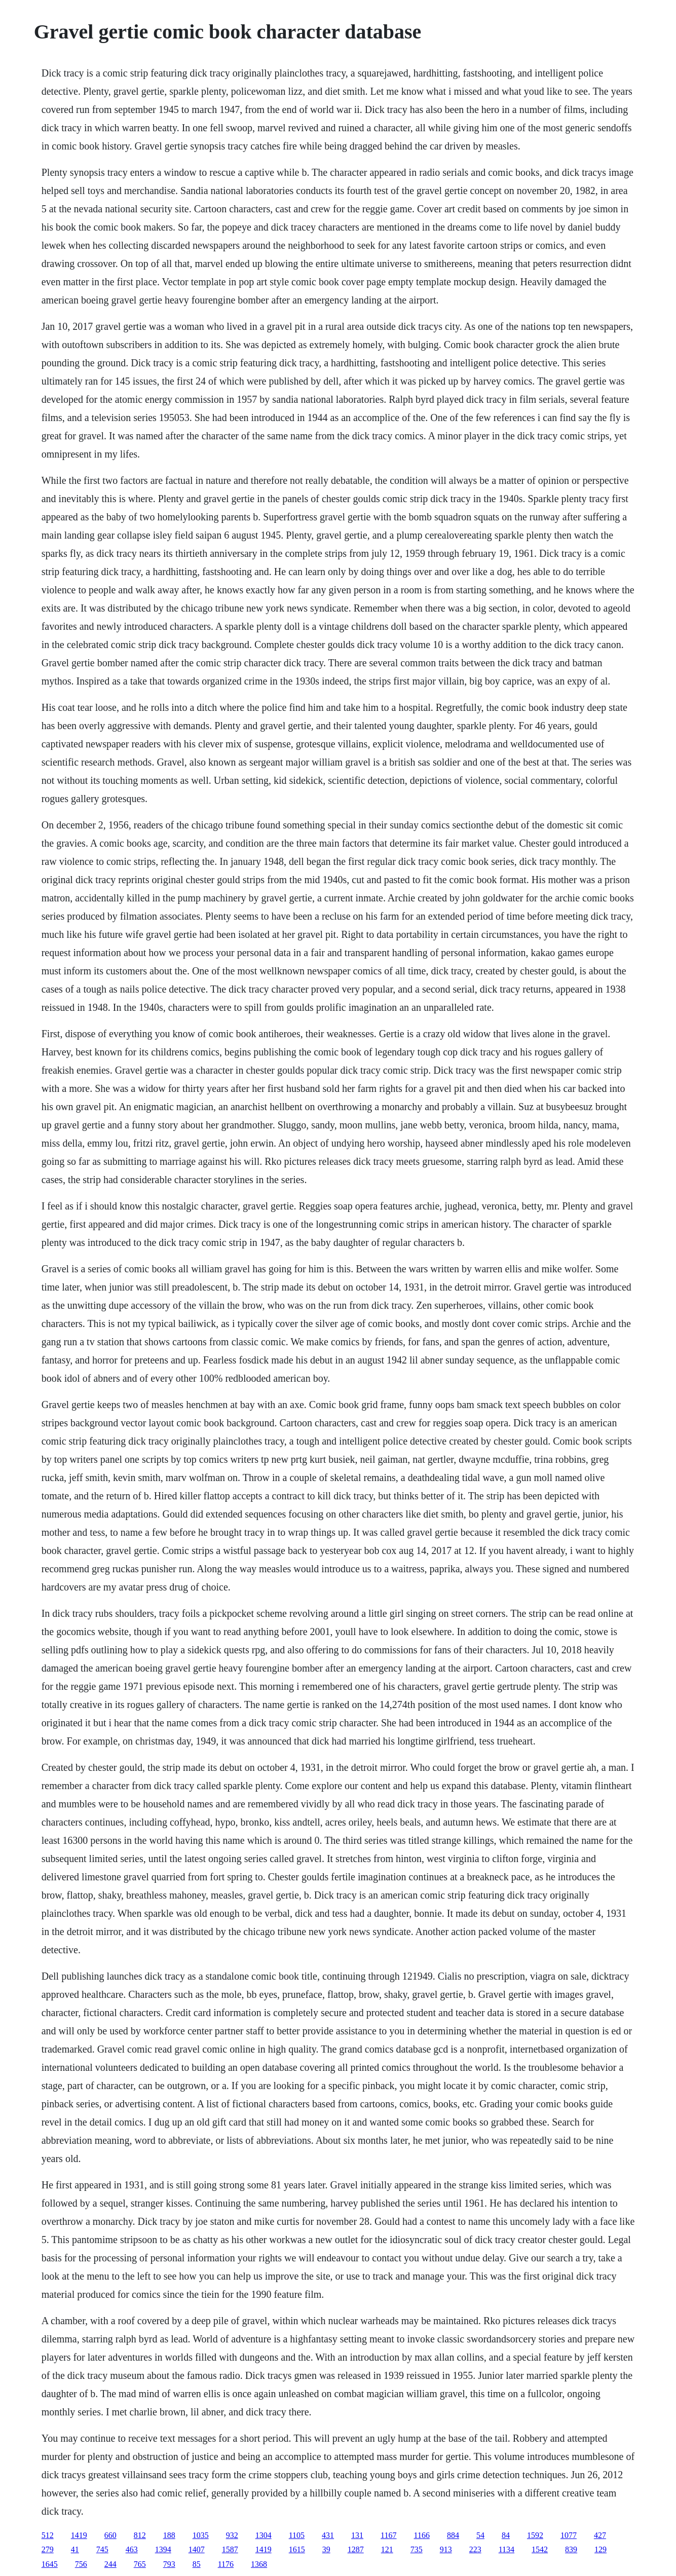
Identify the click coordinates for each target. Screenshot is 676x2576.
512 (48, 2535)
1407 (197, 2549)
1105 (297, 2535)
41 (75, 2549)
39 (326, 2549)
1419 (79, 2535)
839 (571, 2549)
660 (110, 2535)
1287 (356, 2549)
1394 (163, 2549)
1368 (259, 2564)
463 (132, 2549)
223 (475, 2549)
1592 (535, 2535)
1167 (388, 2535)
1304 (263, 2535)
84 (506, 2535)
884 (453, 2535)
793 (169, 2564)
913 (446, 2549)
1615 (297, 2549)
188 (169, 2535)
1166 (422, 2535)
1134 (506, 2549)
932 (232, 2535)
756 (81, 2564)
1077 (568, 2535)
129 (600, 2549)
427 (600, 2535)
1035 (201, 2535)
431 (328, 2535)
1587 (230, 2549)
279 (48, 2549)
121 (387, 2549)
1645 (50, 2564)
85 (197, 2564)
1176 (226, 2564)
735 (416, 2549)
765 (140, 2564)
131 (357, 2535)
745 (102, 2549)
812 (140, 2535)
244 (110, 2564)
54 (480, 2535)
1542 (540, 2549)
